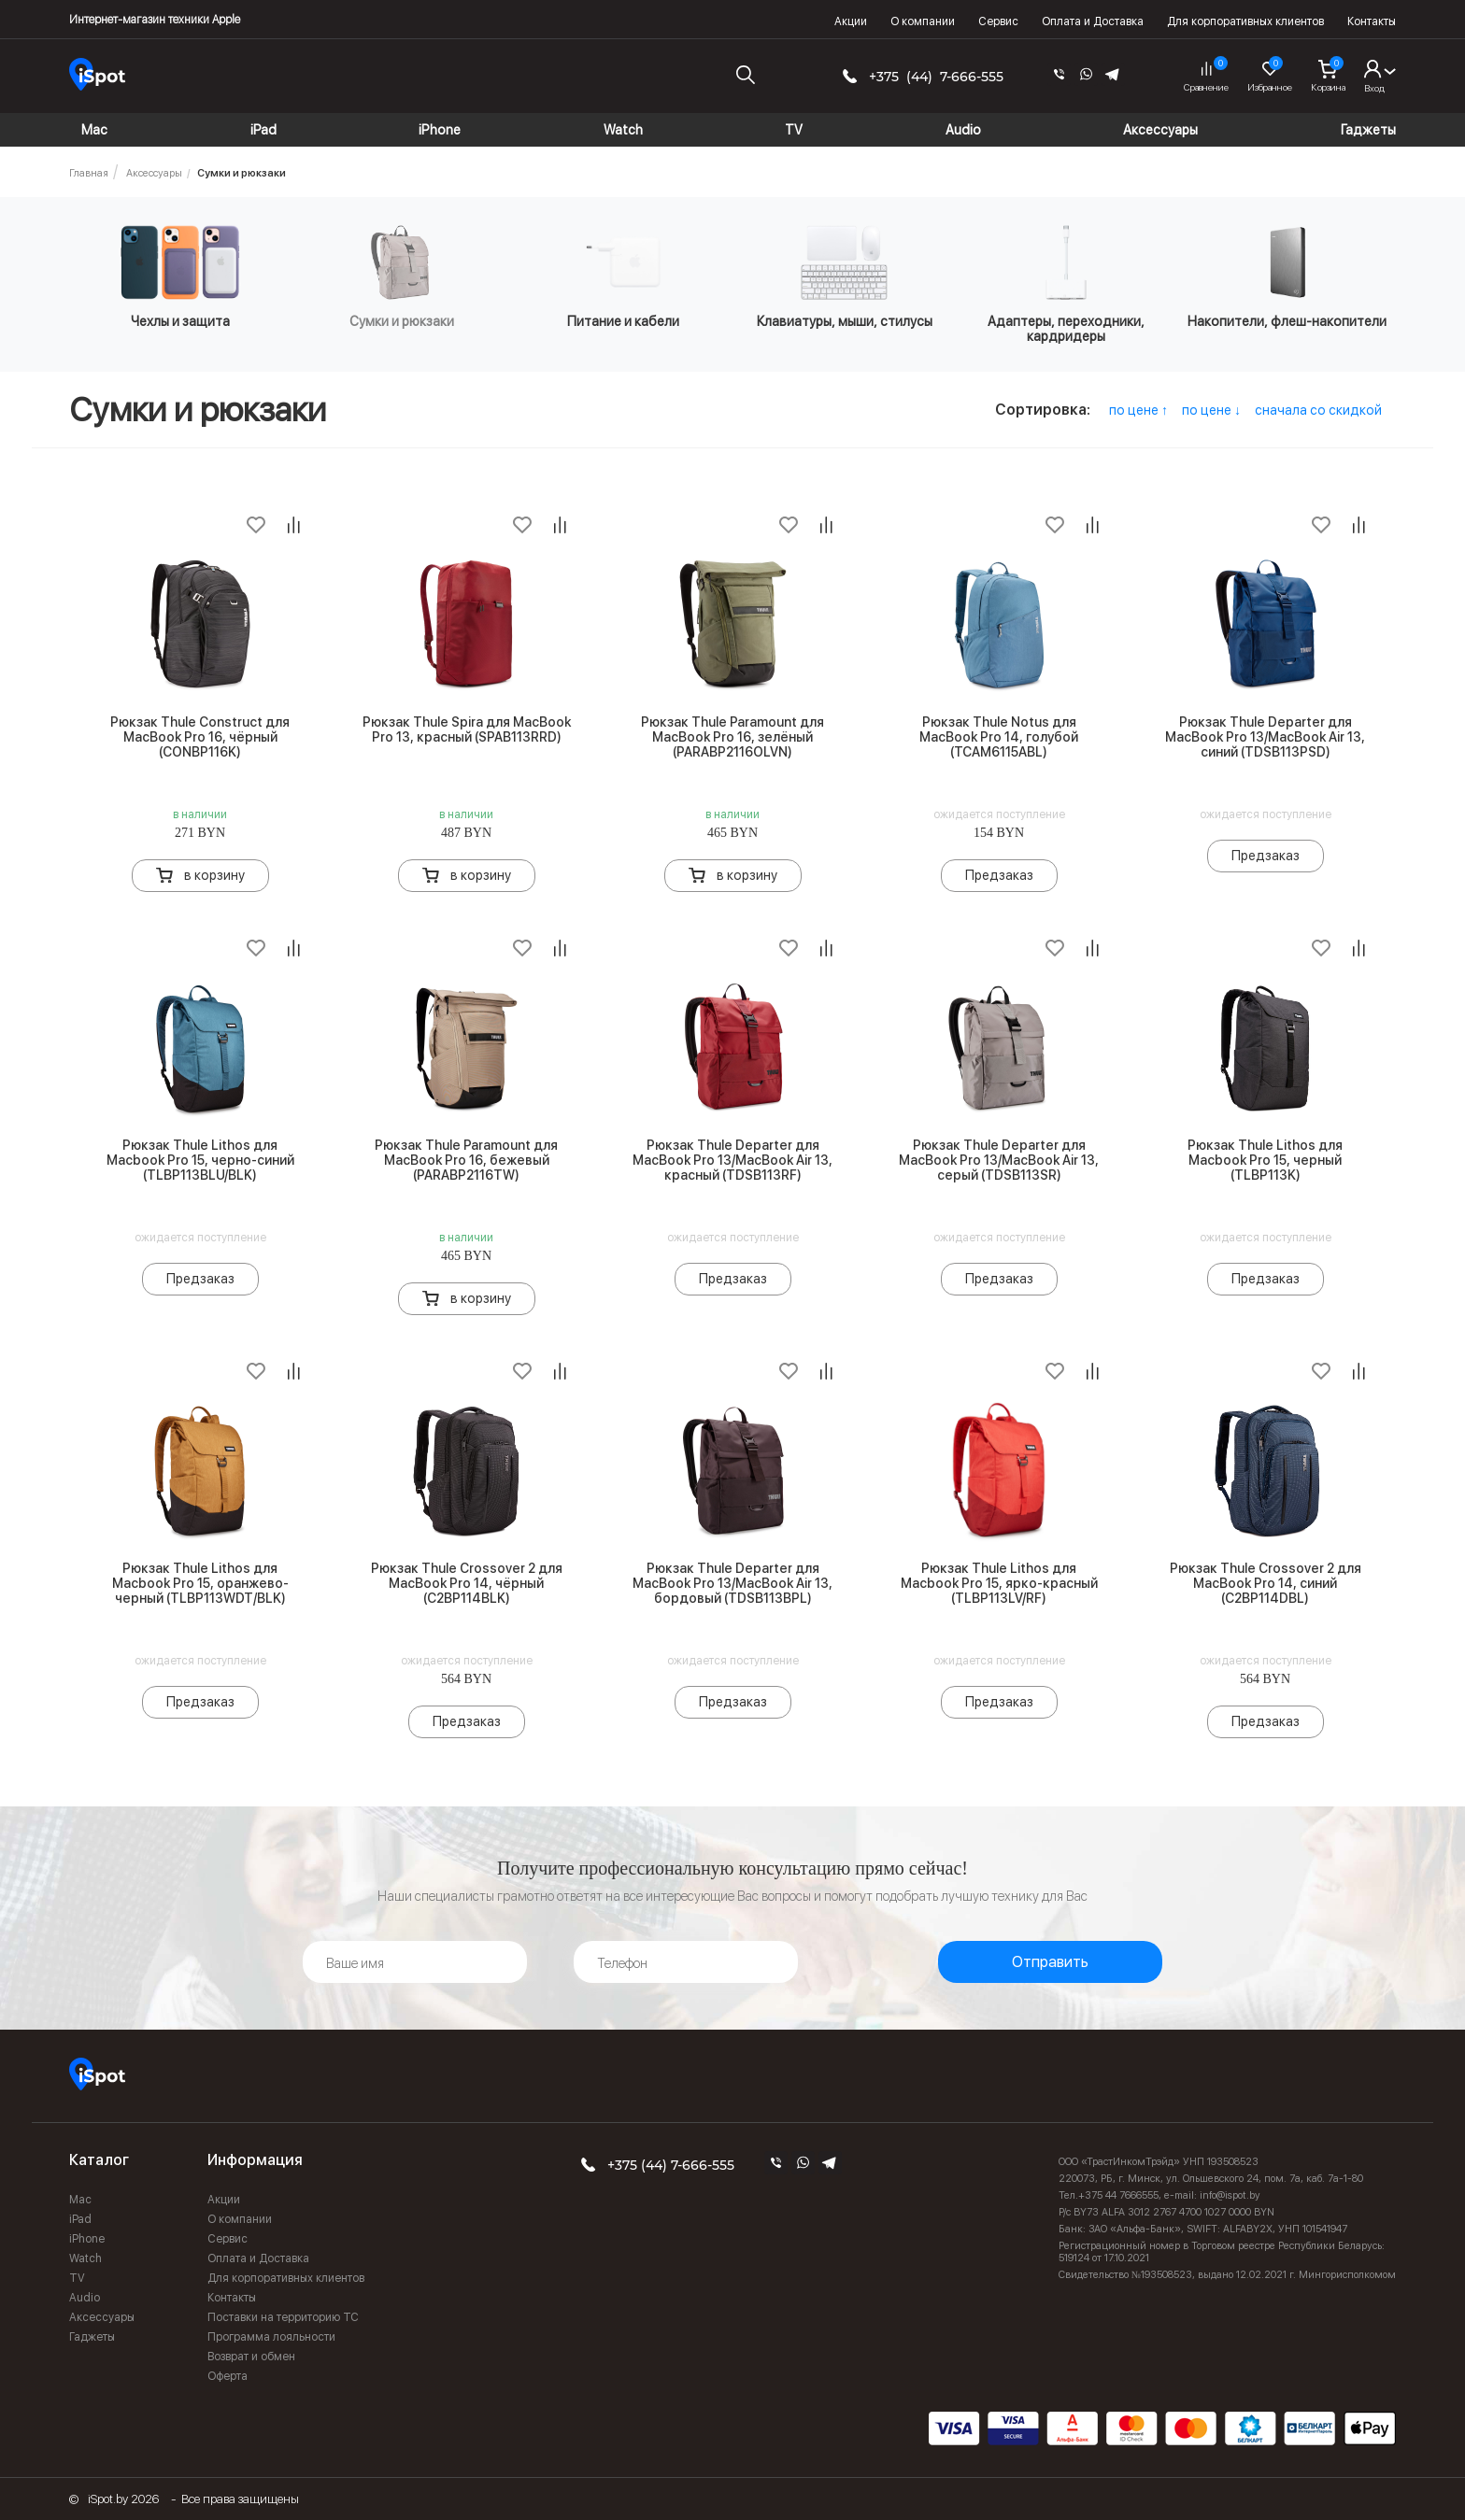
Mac (80, 2199)
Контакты (1371, 21)
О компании (922, 21)
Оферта (227, 2376)
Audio (84, 2297)
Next (1402, 294)
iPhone (87, 2238)
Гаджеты (92, 2336)
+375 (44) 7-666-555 (936, 76)
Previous (63, 294)
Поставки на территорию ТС (283, 2317)
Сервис (998, 21)
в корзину (214, 875)
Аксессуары (154, 173)
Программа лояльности (271, 2336)
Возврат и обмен (251, 2356)
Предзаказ (999, 875)
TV (77, 2278)
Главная (88, 173)
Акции (850, 21)
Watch (85, 2258)
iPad (80, 2219)
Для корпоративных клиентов (1245, 21)
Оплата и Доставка (1093, 21)
